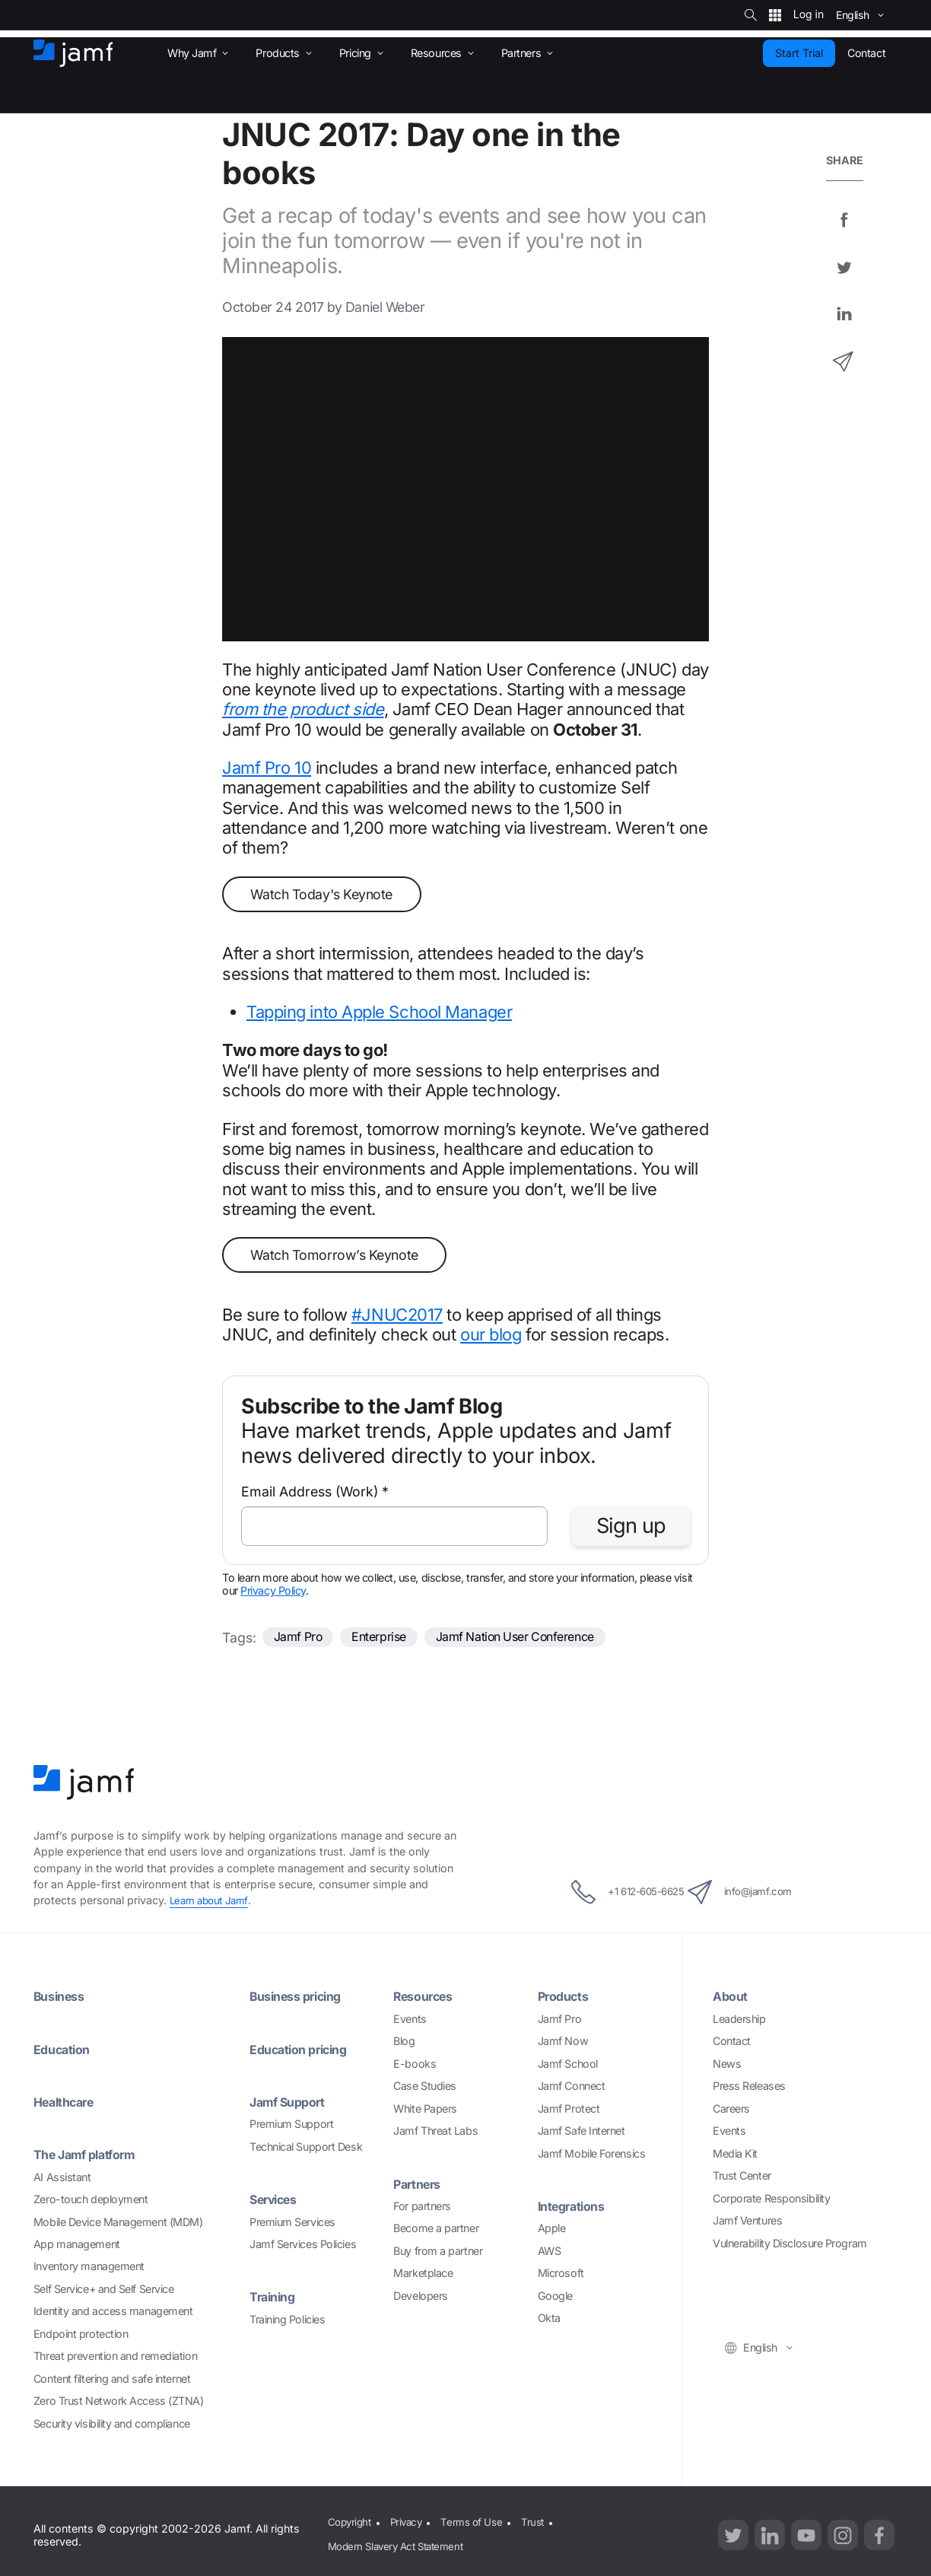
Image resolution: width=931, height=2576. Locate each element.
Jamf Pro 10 (266, 768)
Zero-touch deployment (90, 2201)
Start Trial (799, 52)
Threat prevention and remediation (115, 2358)
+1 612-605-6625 (610, 1894)
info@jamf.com (758, 1894)
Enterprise (390, 1638)
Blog (404, 2043)
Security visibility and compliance (111, 2425)
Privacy (408, 2523)
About (732, 1999)
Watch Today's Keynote (321, 894)
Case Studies (424, 2087)
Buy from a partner (437, 2253)
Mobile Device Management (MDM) (118, 2224)
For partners (422, 2208)
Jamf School (568, 2065)
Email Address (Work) (315, 1492)
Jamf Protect (569, 2110)
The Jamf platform (90, 2157)
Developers (420, 2297)
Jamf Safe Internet (581, 2132)
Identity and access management (113, 2313)
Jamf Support (291, 2104)
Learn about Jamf (212, 1902)
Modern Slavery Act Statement (398, 2542)
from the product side (303, 709)
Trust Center (742, 2177)
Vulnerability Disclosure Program (790, 2245)
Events (409, 2021)
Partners (419, 2186)
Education (64, 2051)
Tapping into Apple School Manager (379, 1012)
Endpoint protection (80, 2336)
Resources (427, 1999)
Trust (541, 2523)
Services (277, 2202)
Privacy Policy (273, 1590)
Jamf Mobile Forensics (592, 2155)
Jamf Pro (301, 1638)
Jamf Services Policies (302, 2246)
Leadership (739, 2021)
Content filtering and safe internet (111, 2380)
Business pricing (301, 1999)
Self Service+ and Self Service (103, 2291)
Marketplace (423, 2275)
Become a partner (435, 2231)
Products (565, 1999)
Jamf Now (563, 2043)
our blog (490, 1334)
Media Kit (735, 2155)
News (727, 2065)
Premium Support (291, 2126)
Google (555, 2297)
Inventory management (89, 2269)
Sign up (631, 1525)
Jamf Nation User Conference (540, 1638)
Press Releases (749, 2087)
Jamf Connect (571, 2087)
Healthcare (67, 2104)
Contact (732, 2043)
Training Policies (287, 2321)
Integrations (575, 2208)
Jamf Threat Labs (435, 2132)
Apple (552, 2231)
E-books (414, 2065)
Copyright (348, 2523)
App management (76, 2246)
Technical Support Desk (305, 2148)
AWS (549, 2253)
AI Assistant (62, 2179)
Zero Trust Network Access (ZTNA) (118, 2403)
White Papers (425, 2110)
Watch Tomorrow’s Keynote (334, 1255)
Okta (549, 2320)
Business (62, 1999)
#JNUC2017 (397, 1315)
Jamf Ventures (747, 2222)
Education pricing (303, 2051)
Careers (731, 2110)
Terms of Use (477, 2523)
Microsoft (561, 2275)
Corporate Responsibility (771, 2200)
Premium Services (292, 2224)
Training (274, 2299)
